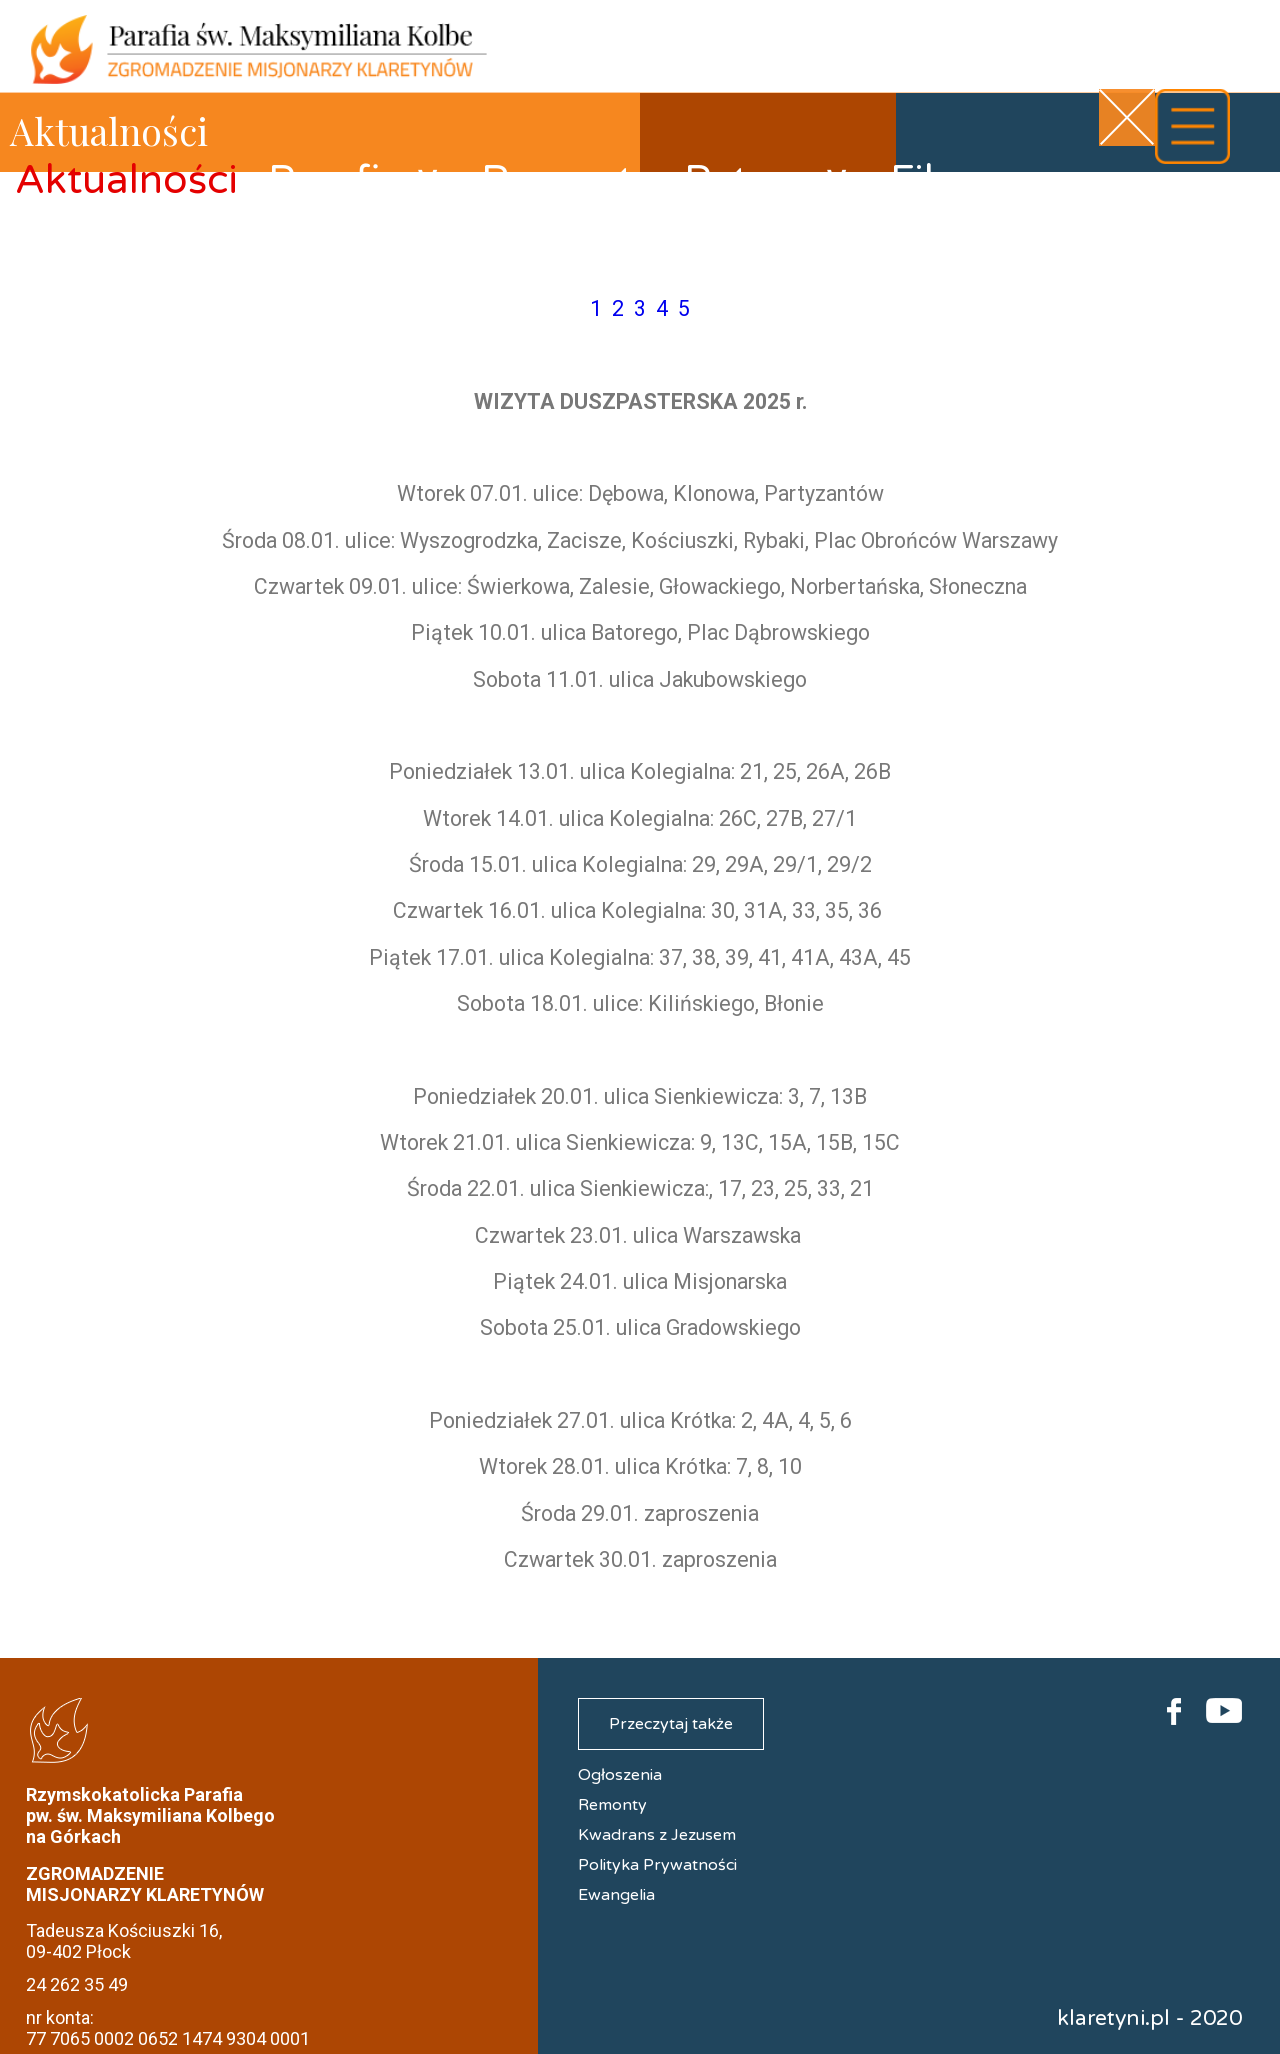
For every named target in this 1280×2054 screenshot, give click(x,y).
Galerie (1088, 198)
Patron (767, 180)
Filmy (940, 180)
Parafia (355, 180)
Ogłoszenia (620, 1775)
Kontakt (90, 266)
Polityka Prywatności (657, 1865)
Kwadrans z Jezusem (657, 1835)
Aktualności (126, 180)
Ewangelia (616, 1895)
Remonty (567, 180)
